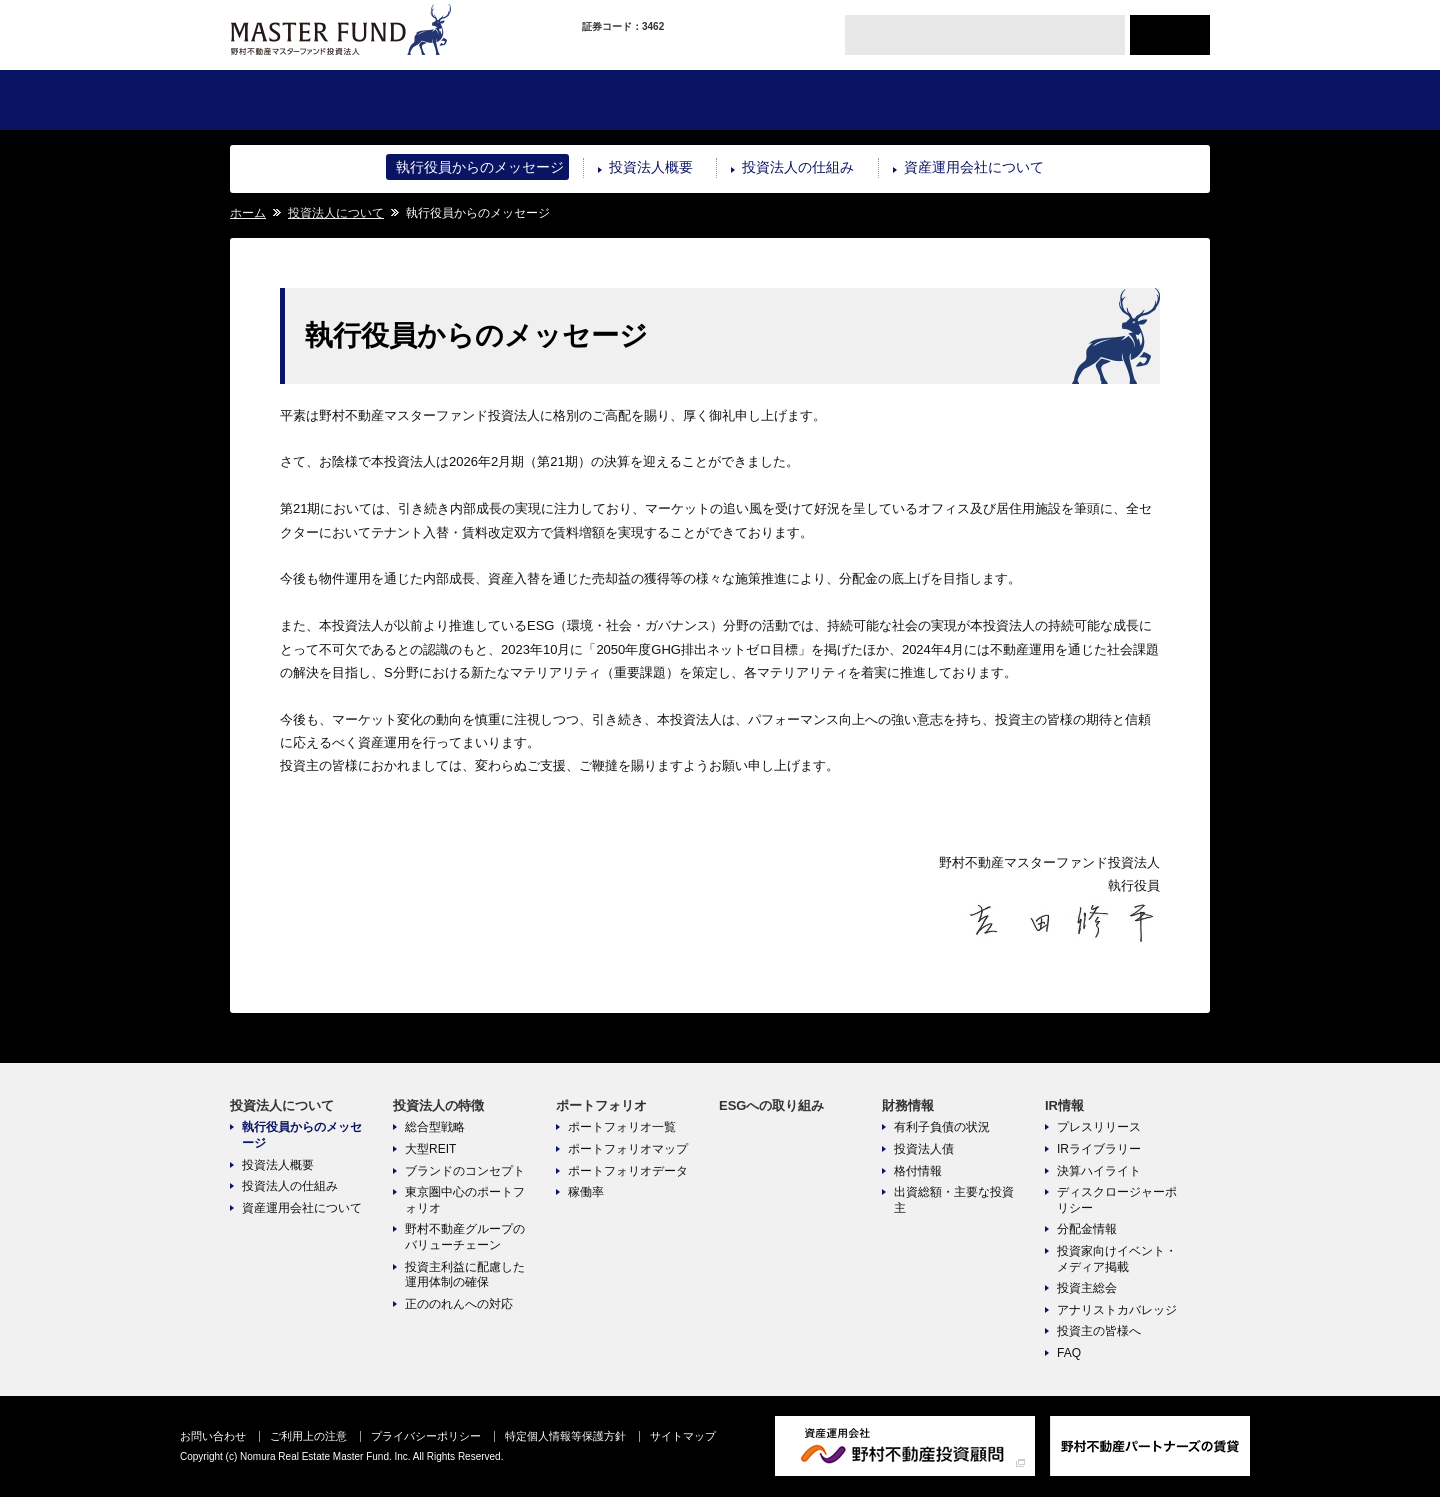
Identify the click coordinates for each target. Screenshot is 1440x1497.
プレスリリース (1099, 1127)
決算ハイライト (1099, 1171)
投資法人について (311, 100)
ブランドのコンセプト (465, 1171)
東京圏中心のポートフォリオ (465, 1200)
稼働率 (586, 1192)
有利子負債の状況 (942, 1127)
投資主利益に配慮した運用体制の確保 (465, 1275)
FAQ (1069, 1353)
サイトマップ (683, 1436)
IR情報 (1127, 100)
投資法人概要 (651, 167)
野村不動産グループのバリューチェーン (465, 1237)
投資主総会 (1087, 1288)
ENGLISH (1170, 35)
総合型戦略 (435, 1127)
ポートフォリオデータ (628, 1171)
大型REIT (430, 1149)
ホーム (248, 213)
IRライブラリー (1099, 1149)
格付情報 (918, 1171)
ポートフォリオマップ (628, 1149)
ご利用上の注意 (308, 1436)
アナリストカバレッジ (1117, 1310)
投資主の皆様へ (1099, 1331)
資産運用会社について (974, 167)
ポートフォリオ (637, 100)
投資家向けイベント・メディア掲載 (1117, 1259)
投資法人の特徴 (474, 100)
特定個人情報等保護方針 (565, 1436)
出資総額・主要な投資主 (954, 1200)
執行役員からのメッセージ (480, 167)
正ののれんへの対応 (459, 1304)
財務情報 (963, 100)
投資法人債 (924, 1149)
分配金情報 (1087, 1229)
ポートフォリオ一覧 (622, 1127)
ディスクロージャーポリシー (1117, 1200)
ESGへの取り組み (800, 100)
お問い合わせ (213, 1436)
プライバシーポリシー (426, 1436)
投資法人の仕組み (798, 167)
